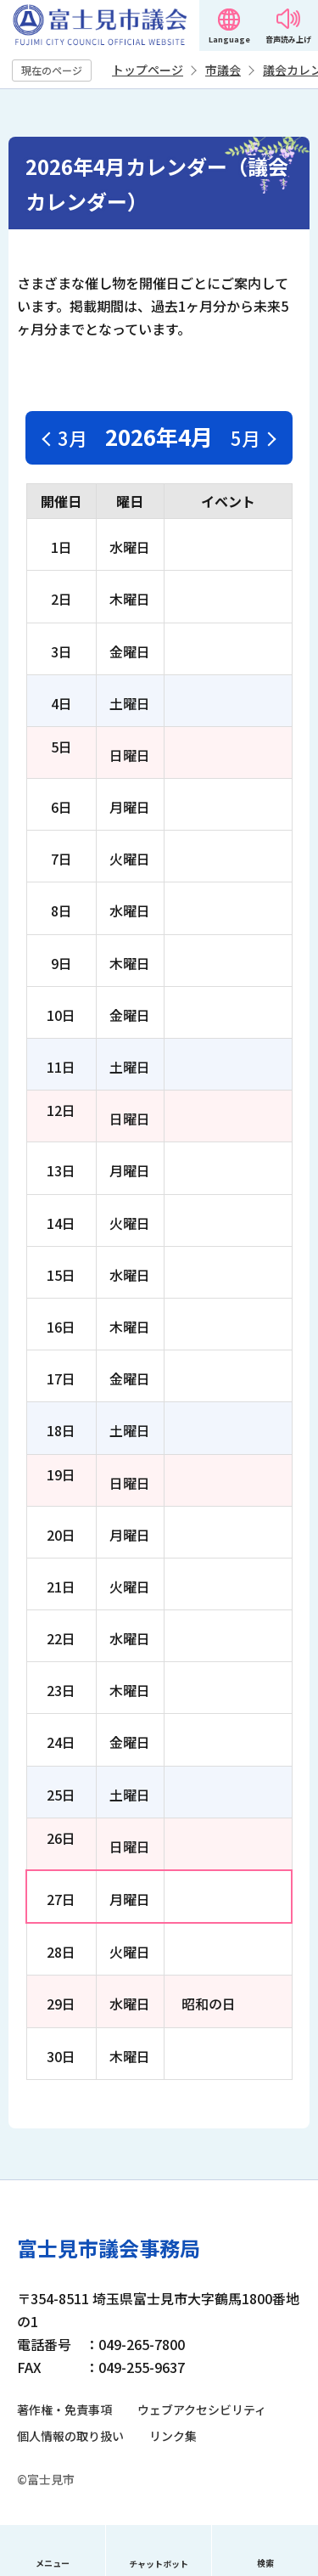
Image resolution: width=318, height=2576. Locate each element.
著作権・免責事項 (64, 2409)
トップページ (147, 69)
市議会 (223, 69)
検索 (265, 2562)
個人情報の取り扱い (70, 2435)
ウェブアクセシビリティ (201, 2409)
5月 (245, 437)
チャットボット (158, 2563)
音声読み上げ (288, 39)
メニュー (53, 2562)
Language (229, 39)
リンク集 (173, 2435)
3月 (72, 437)
